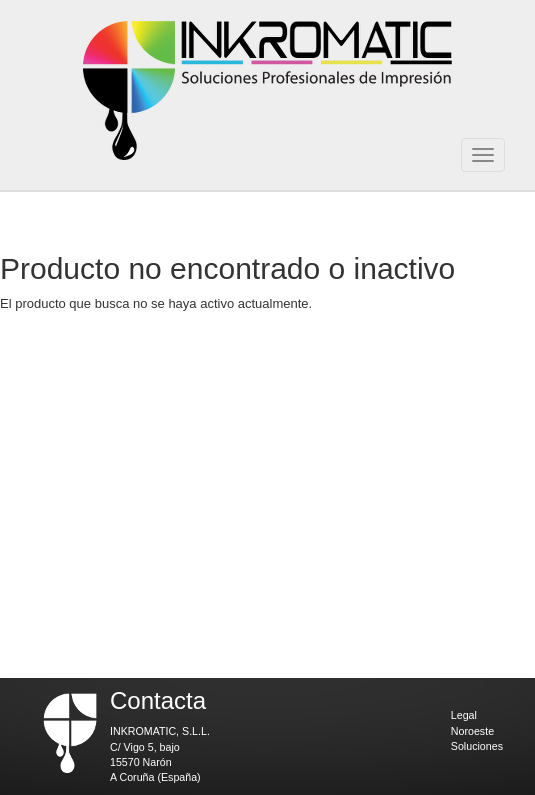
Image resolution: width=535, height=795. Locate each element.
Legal (464, 715)
